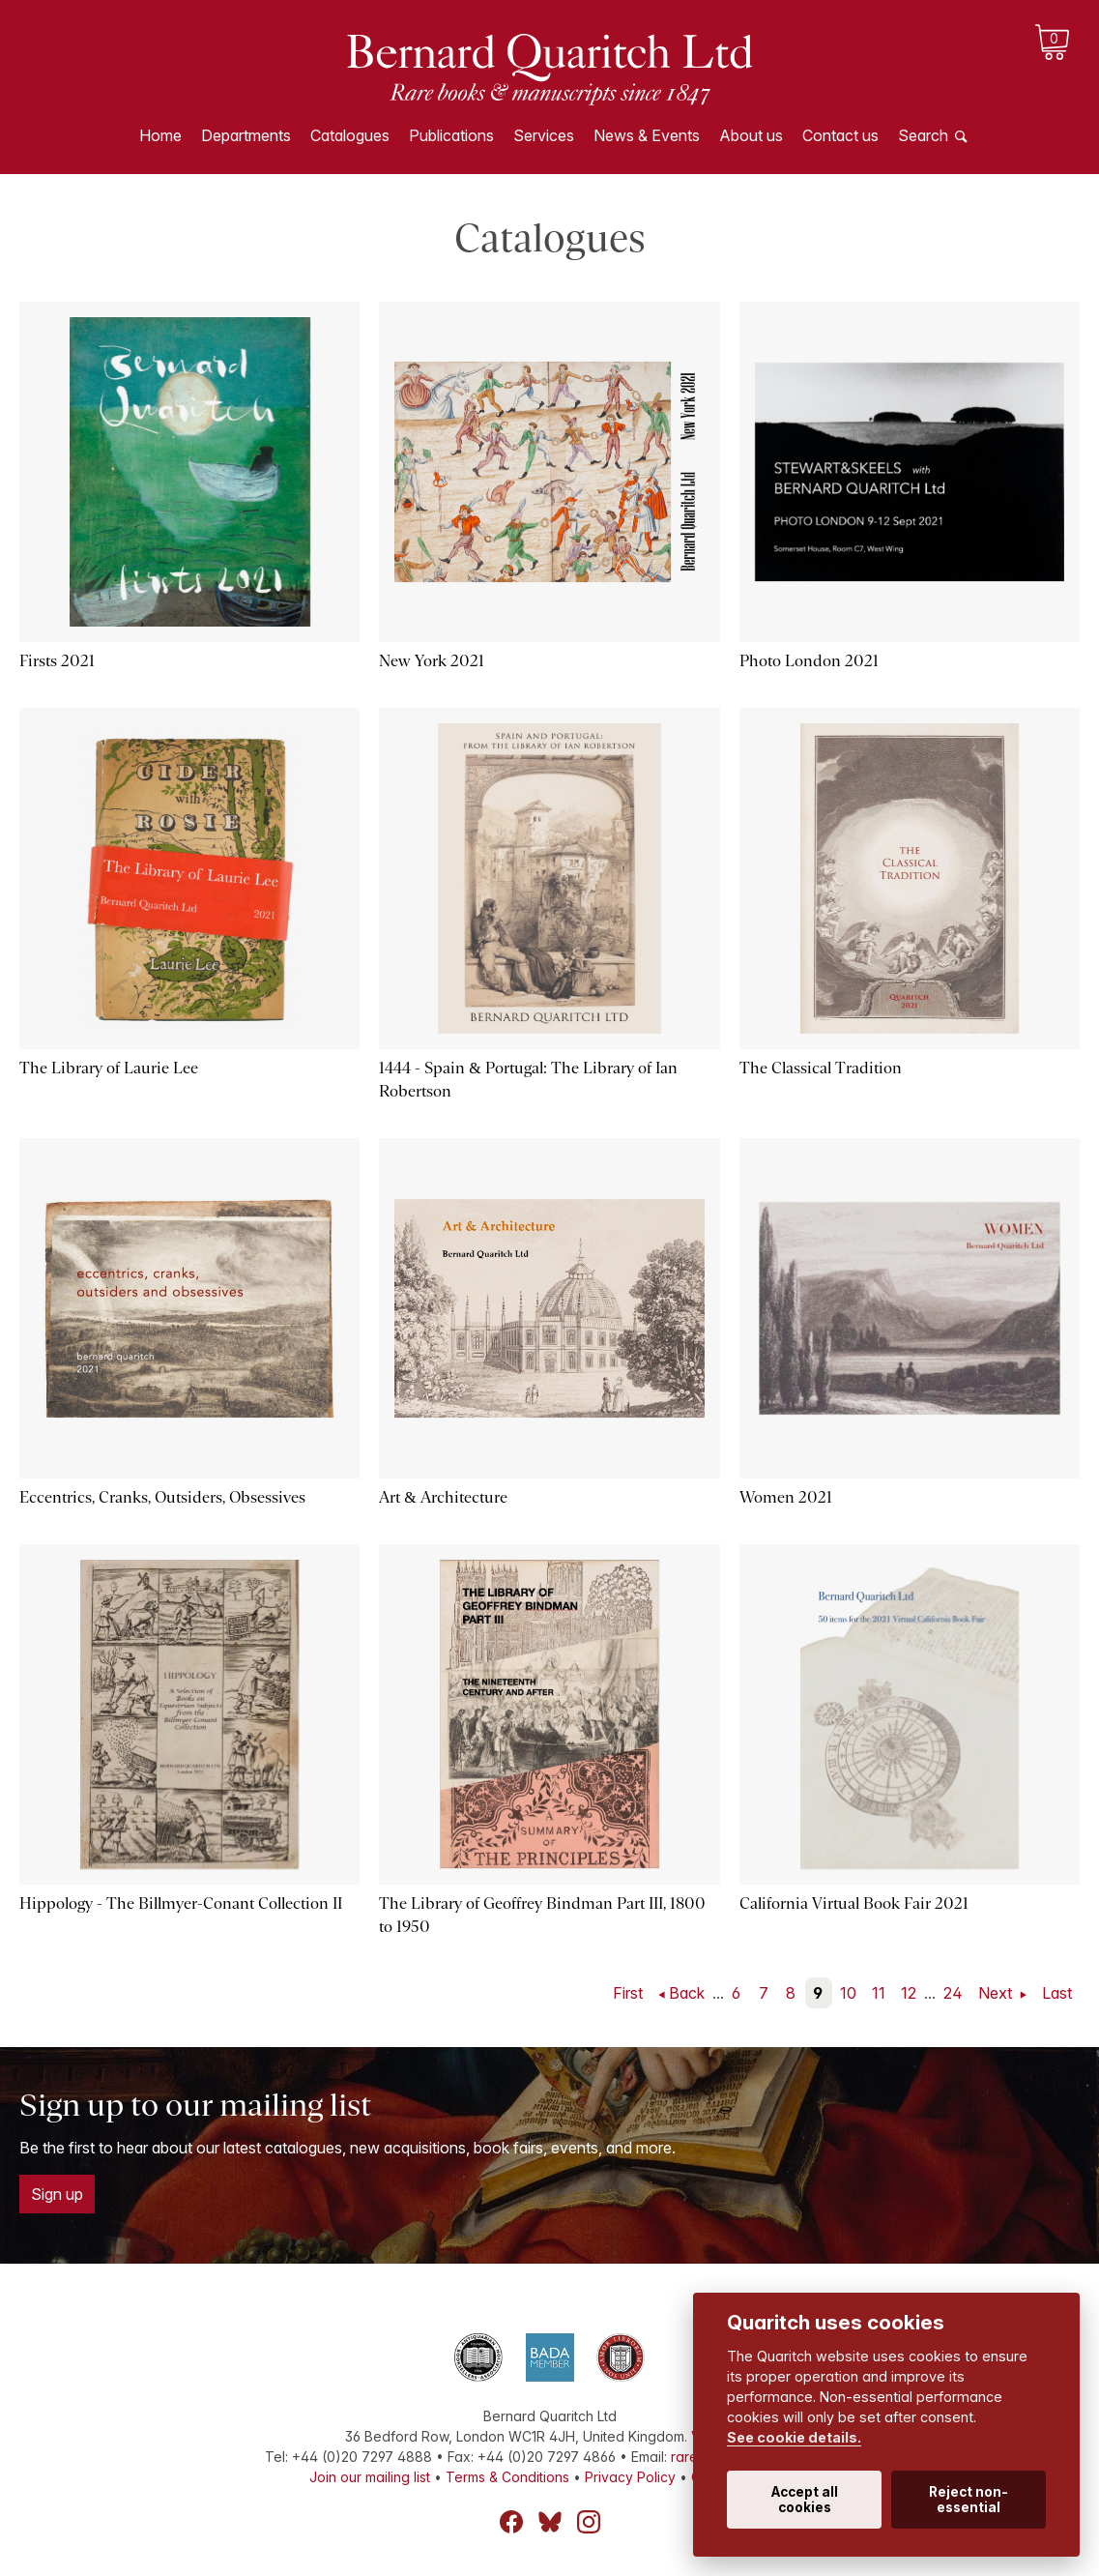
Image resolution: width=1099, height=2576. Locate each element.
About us (751, 135)
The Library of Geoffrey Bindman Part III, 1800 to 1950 (542, 1915)
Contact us (840, 135)
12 (908, 1993)
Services (543, 135)
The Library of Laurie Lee (108, 1068)
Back (687, 1993)
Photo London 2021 (809, 661)
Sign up (57, 2194)
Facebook (511, 2521)
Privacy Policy (630, 2477)
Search (923, 135)
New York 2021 (431, 661)
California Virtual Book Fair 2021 (854, 1903)
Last (1057, 1993)
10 (848, 1993)
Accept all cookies (804, 2499)
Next (997, 1993)
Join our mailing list (369, 2477)
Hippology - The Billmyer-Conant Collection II (180, 1903)
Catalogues (350, 135)
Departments (246, 135)
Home (160, 135)
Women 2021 (785, 1497)
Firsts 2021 (57, 661)
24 (953, 1993)
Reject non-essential (968, 2499)
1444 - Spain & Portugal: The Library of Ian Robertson (528, 1079)
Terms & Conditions (507, 2477)
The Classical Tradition (820, 1068)
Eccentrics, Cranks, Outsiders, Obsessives (162, 1497)
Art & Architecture (442, 1497)
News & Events (646, 135)
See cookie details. (794, 2437)
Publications (451, 135)
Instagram (588, 2521)
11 (878, 1993)
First (628, 1993)
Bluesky (550, 2521)
